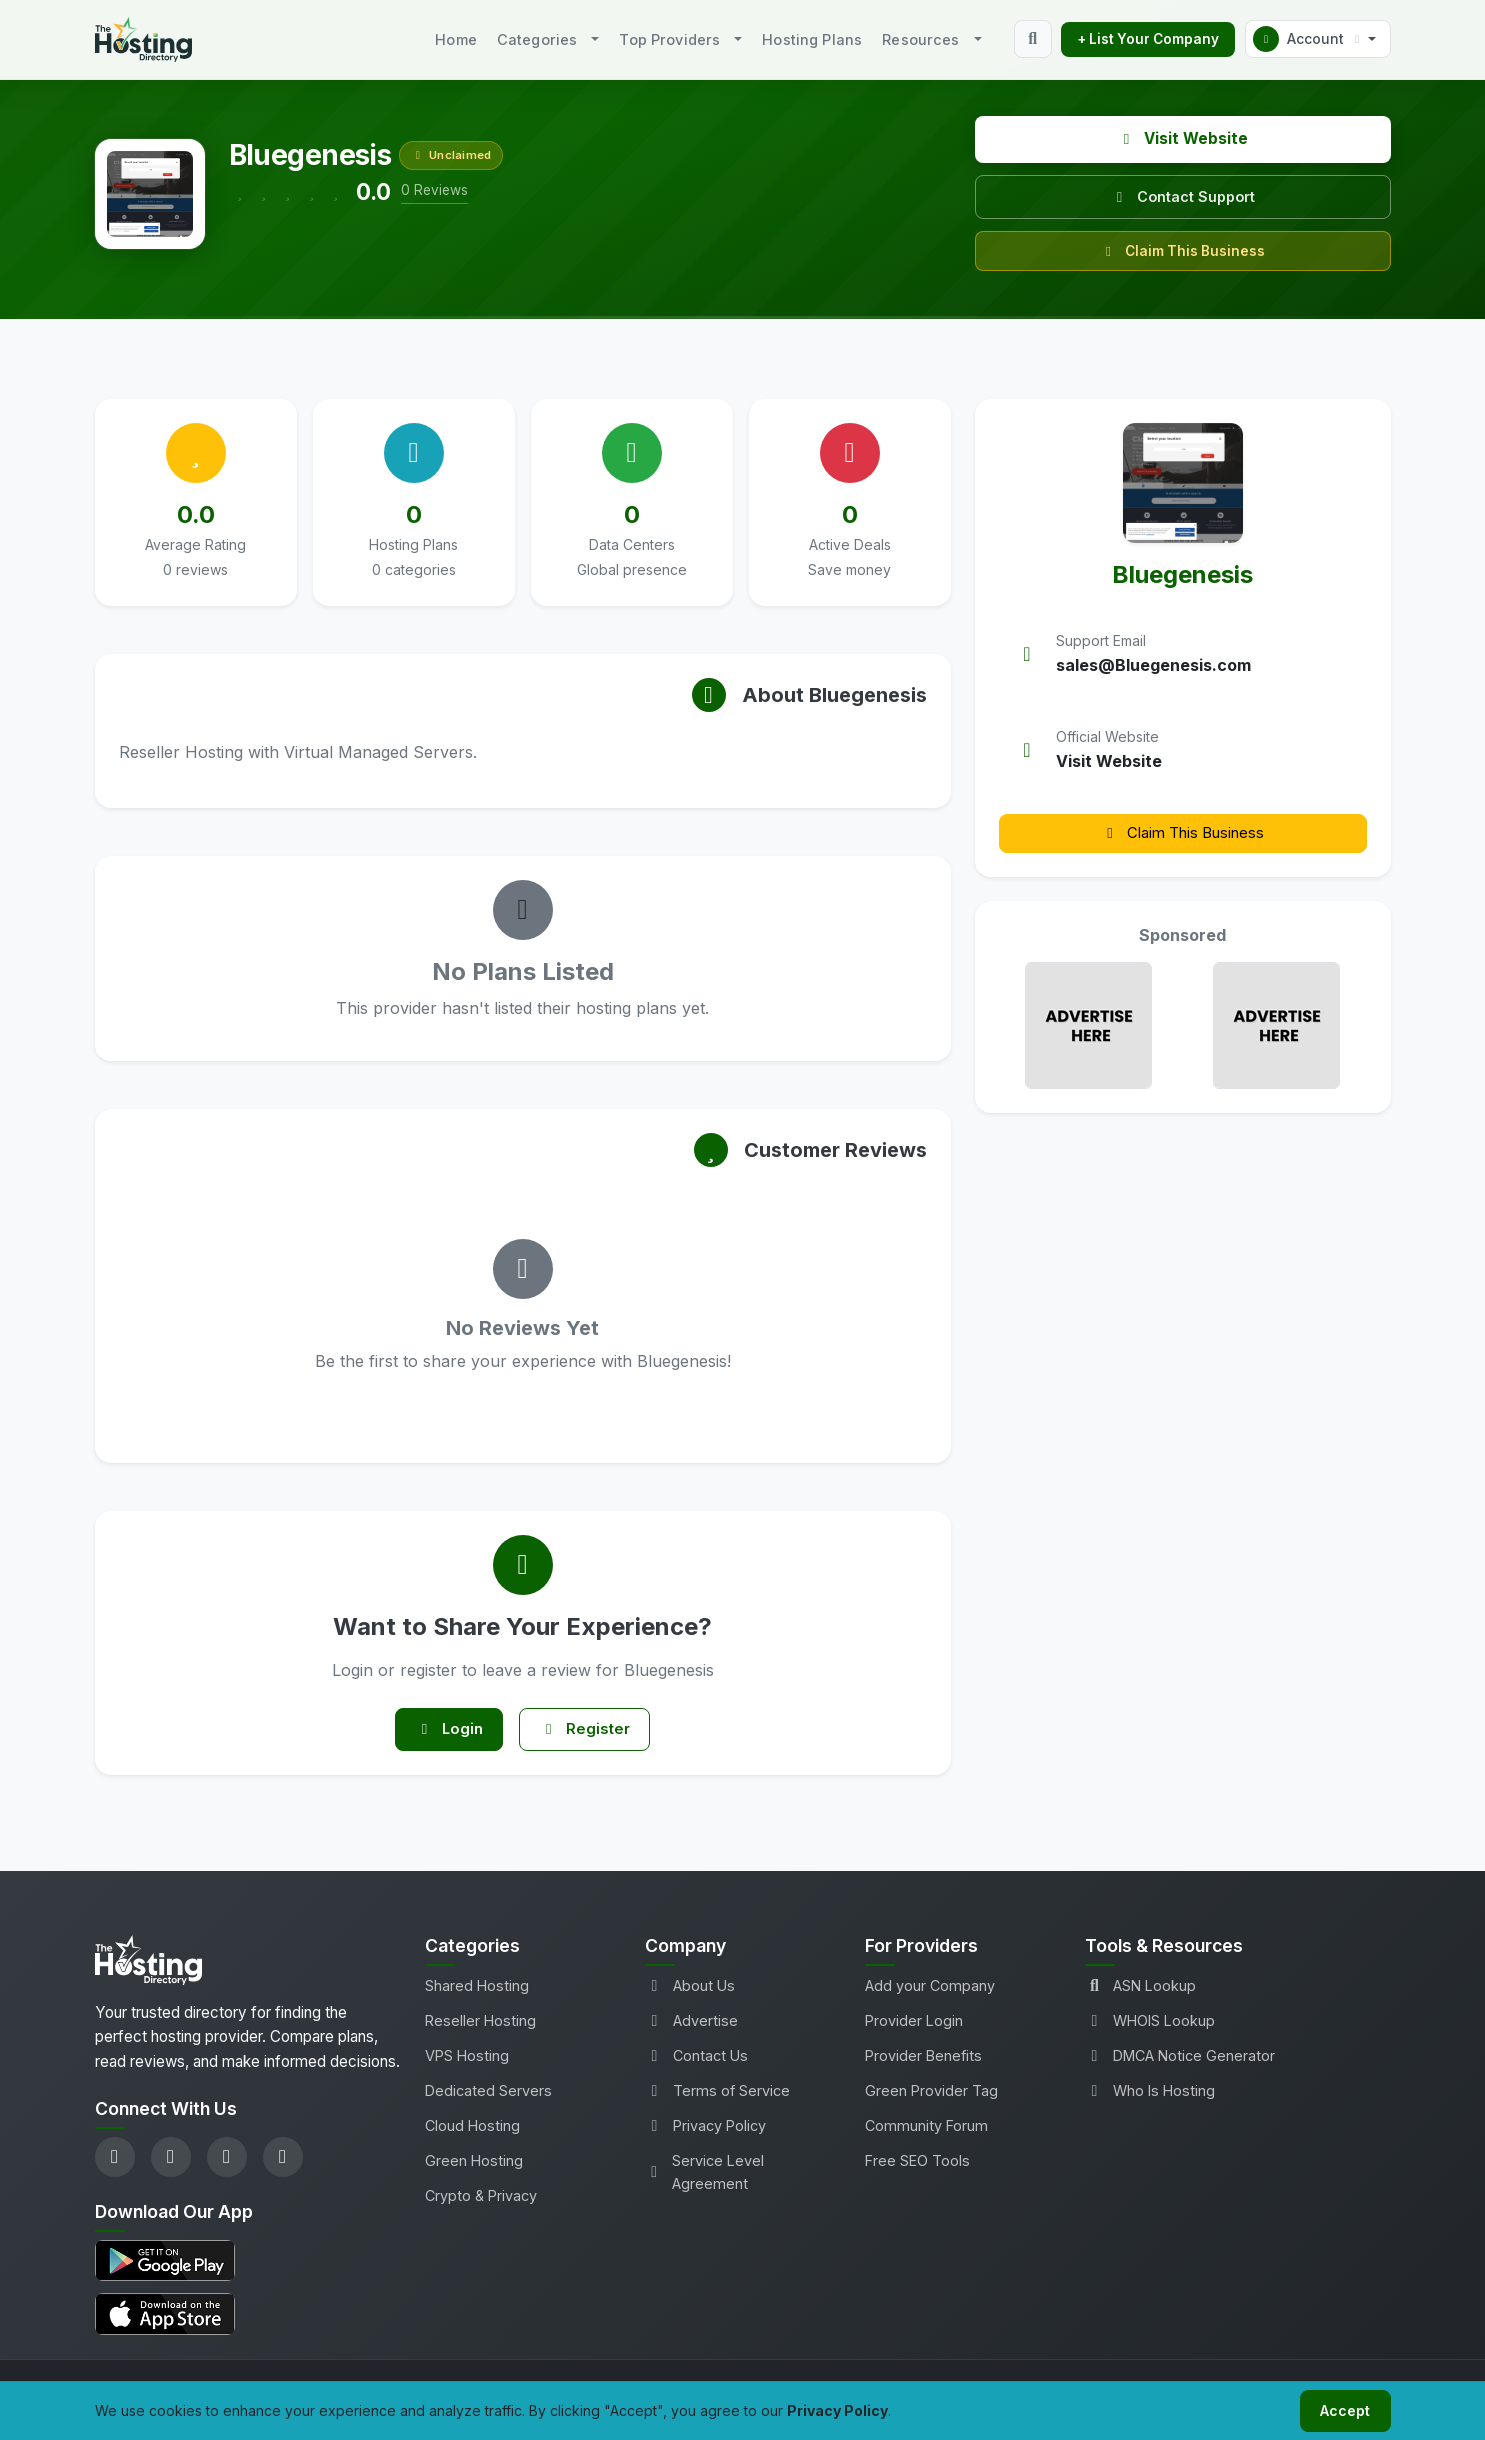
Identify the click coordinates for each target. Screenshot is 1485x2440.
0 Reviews (434, 190)
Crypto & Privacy (481, 2202)
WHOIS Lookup (1150, 2026)
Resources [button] (920, 39)
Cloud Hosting (472, 2132)
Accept (1341, 2408)
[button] (1318, 39)
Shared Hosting (477, 1991)
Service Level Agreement (705, 2179)
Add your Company (930, 1991)
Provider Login (914, 2026)
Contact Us (696, 2061)
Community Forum (926, 2132)
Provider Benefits (923, 2061)
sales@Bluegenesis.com (1153, 665)
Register (591, 1733)
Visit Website (1182, 138)
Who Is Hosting (1150, 2097)
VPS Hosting (467, 2061)
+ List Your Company (1148, 39)
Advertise (691, 2026)
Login (442, 1733)
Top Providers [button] (669, 39)
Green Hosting (474, 2167)
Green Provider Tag (931, 2097)
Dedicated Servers (488, 2097)
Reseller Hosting (480, 2026)
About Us (690, 1991)
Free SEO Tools (917, 2167)
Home (456, 39)
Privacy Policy (705, 2132)
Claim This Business (1182, 251)
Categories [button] (537, 39)
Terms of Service (717, 2097)
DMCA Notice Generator (1180, 2061)
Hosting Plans (812, 39)
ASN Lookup (1140, 1991)
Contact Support (1183, 196)
